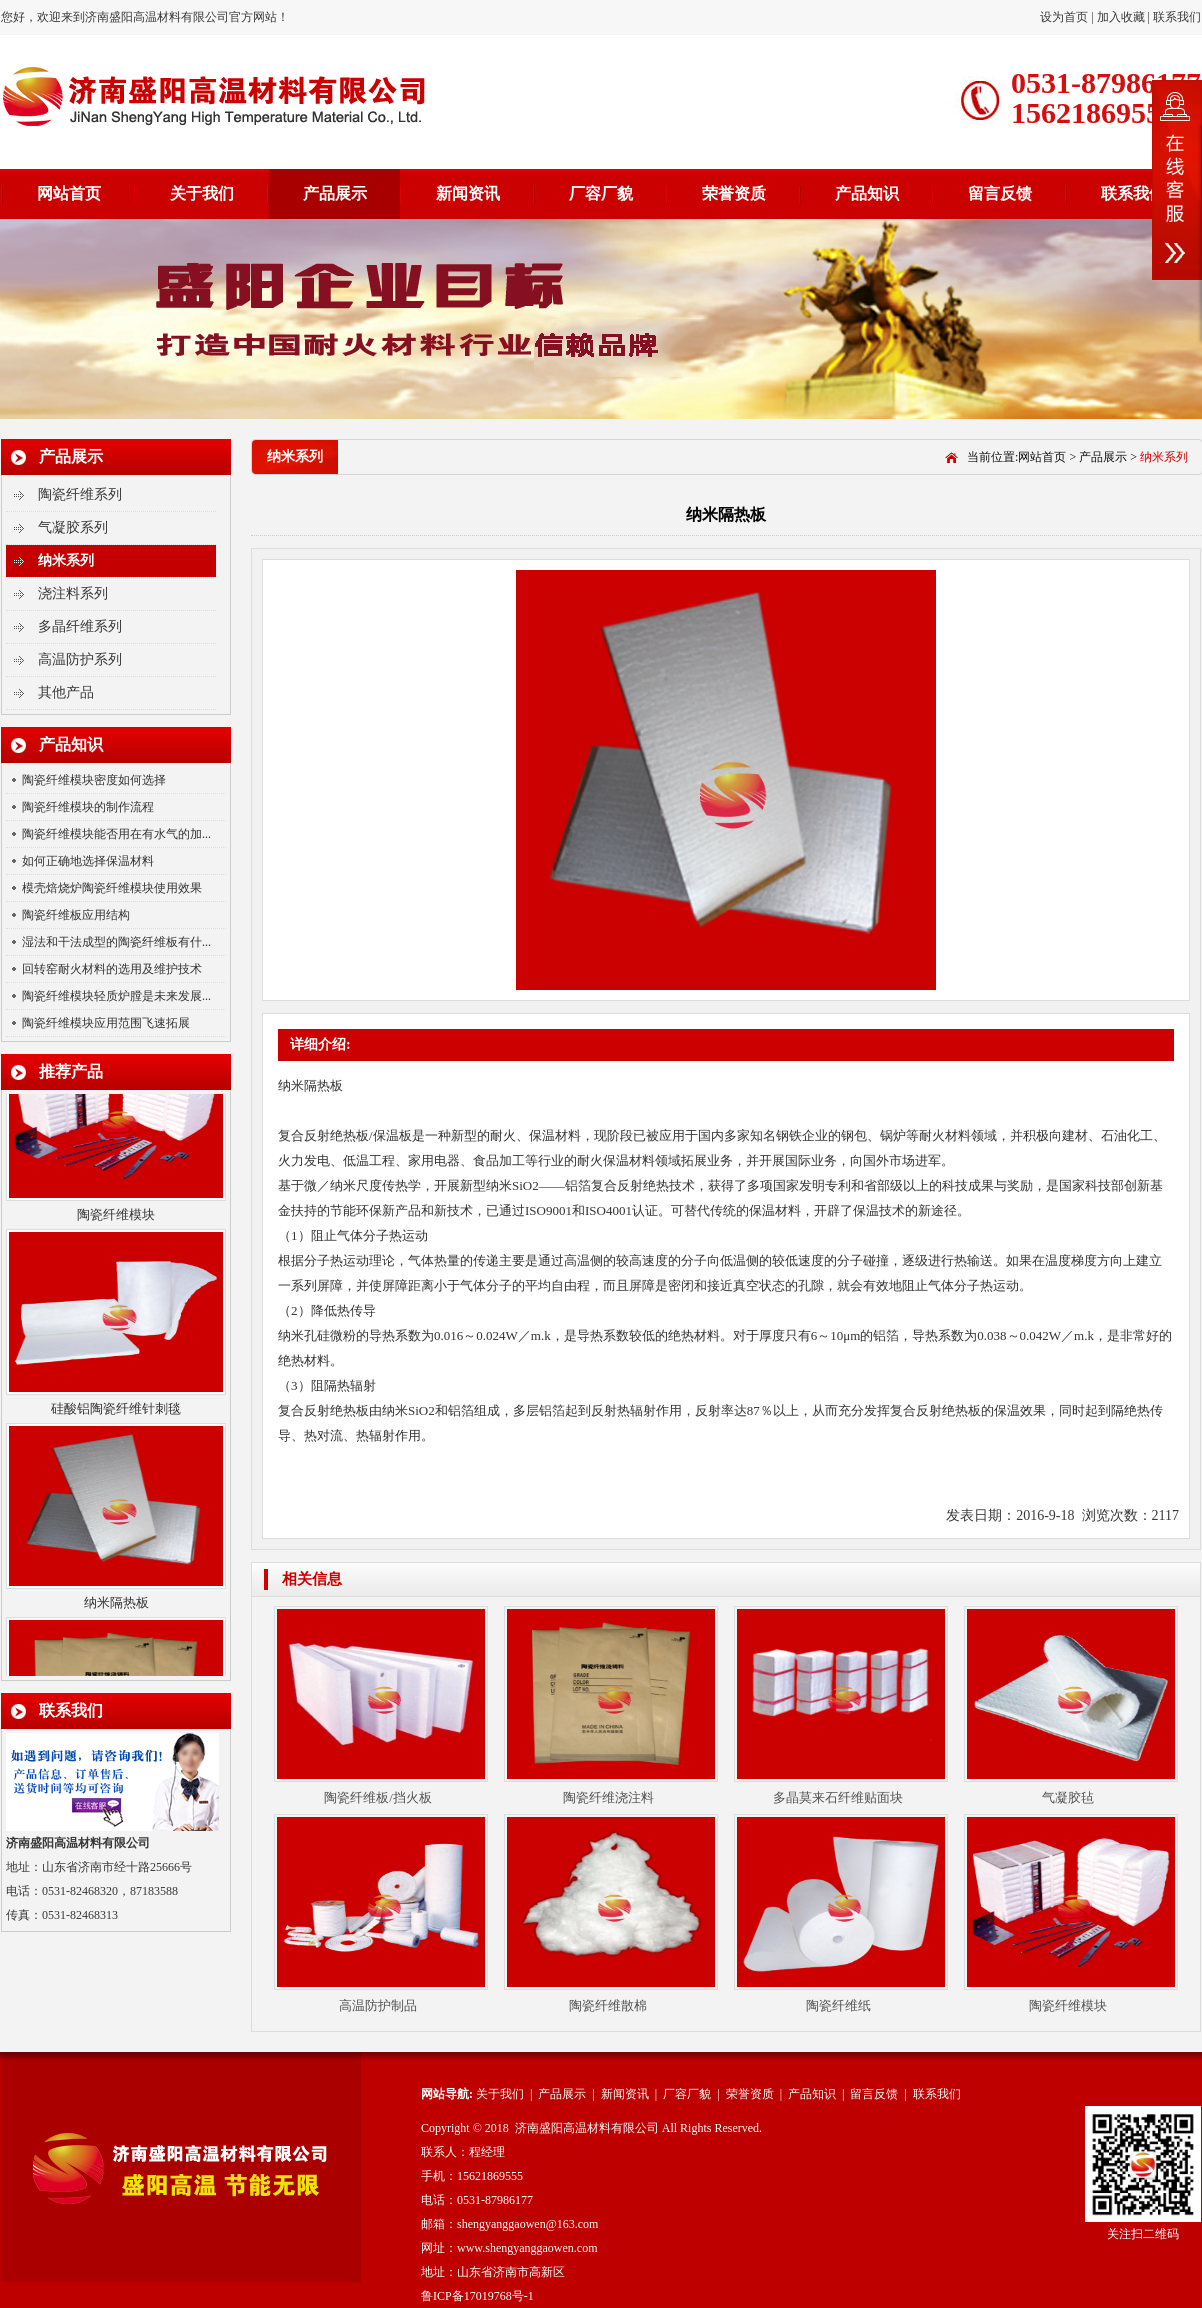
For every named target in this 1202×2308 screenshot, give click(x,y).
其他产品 (66, 692)
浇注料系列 (73, 593)
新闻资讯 (468, 193)
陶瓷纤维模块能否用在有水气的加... (116, 834)
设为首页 (1065, 17)
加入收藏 (1121, 17)
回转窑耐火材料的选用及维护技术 (112, 969)
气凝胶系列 (73, 527)
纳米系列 (66, 560)
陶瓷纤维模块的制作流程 (88, 807)
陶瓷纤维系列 (80, 494)
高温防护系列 (80, 659)
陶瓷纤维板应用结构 (76, 915)
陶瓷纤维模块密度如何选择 (94, 780)
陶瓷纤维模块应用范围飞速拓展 (106, 1023)
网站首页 (69, 193)
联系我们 (1177, 17)
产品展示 (335, 193)
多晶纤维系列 (80, 626)
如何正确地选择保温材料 (88, 861)
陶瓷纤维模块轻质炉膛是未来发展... (116, 996)
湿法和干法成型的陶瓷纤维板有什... (116, 942)
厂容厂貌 (601, 193)
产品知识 (867, 193)
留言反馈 (1000, 193)
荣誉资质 (734, 193)
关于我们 (202, 193)
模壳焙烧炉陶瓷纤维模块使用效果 (112, 888)
